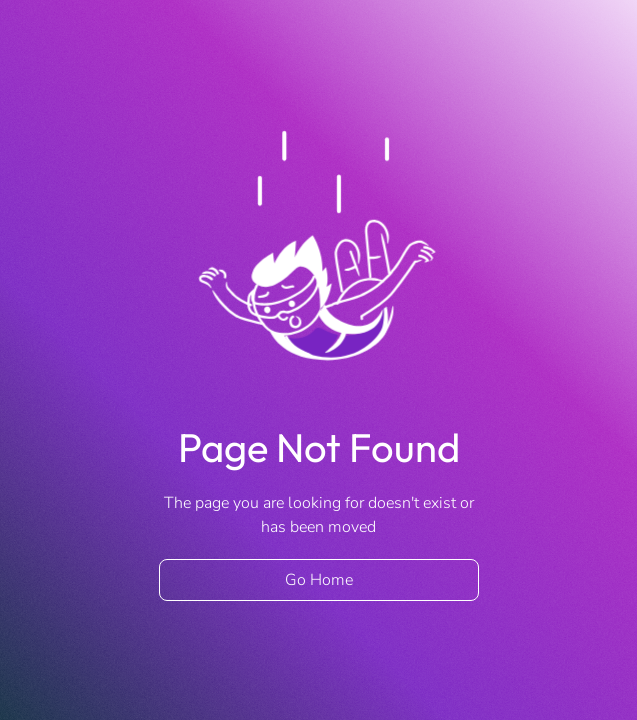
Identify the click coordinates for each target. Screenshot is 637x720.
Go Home (319, 580)
